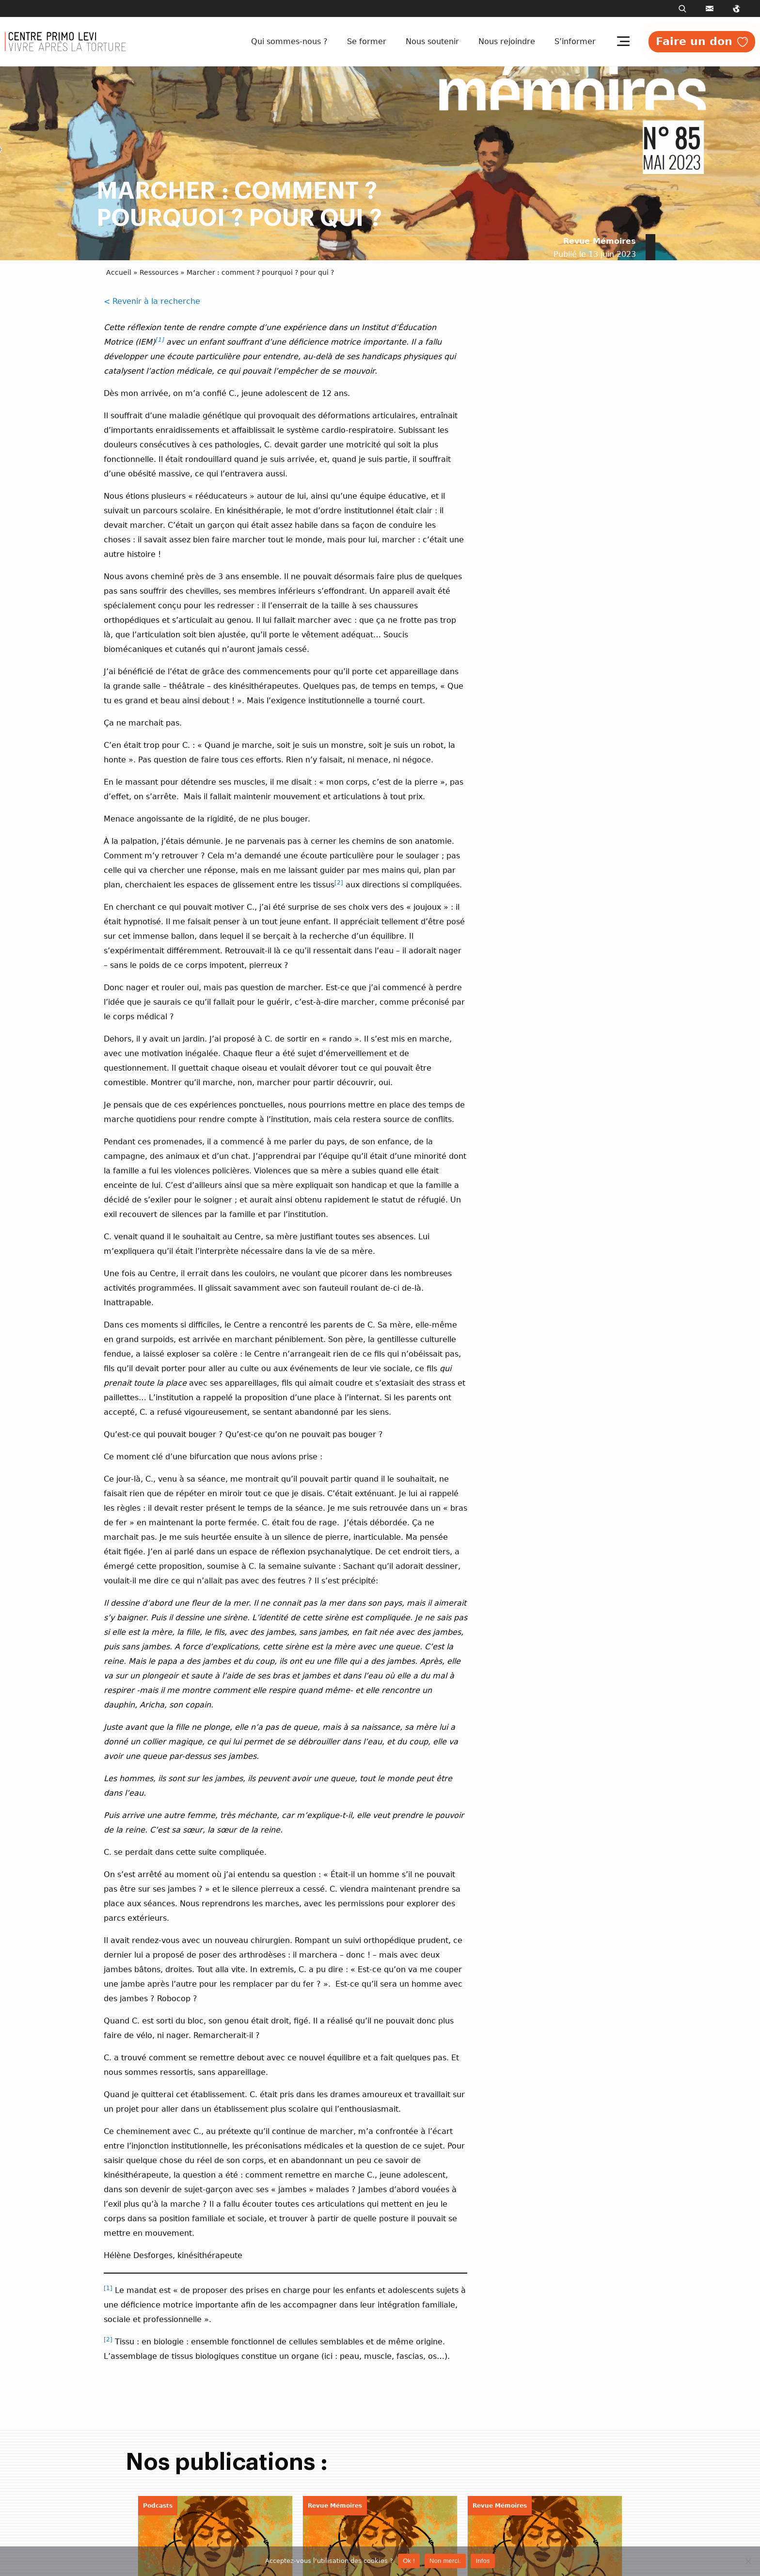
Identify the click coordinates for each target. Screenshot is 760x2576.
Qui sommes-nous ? (289, 41)
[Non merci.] (748, 2561)
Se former (366, 41)
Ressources (159, 272)
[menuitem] (291, 41)
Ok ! (409, 2560)
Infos (482, 2560)
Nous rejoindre (506, 41)
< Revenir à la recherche (152, 301)
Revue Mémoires (599, 241)
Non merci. (445, 2560)
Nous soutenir (432, 41)
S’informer (575, 41)
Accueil (118, 272)
